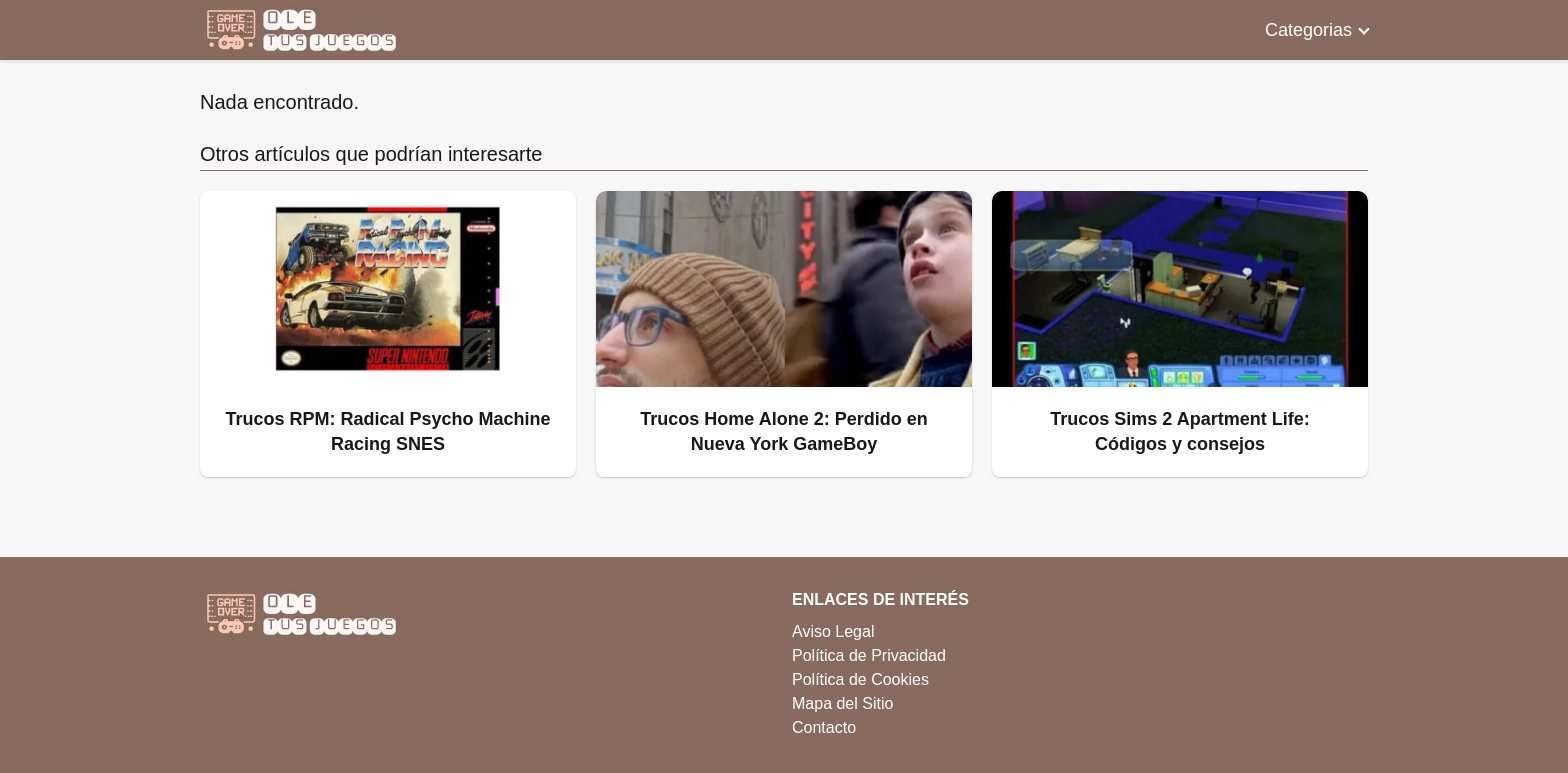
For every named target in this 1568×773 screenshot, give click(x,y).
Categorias (1308, 30)
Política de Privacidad (869, 655)
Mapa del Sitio (842, 703)
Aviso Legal (833, 631)
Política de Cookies (860, 679)
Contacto (824, 727)
